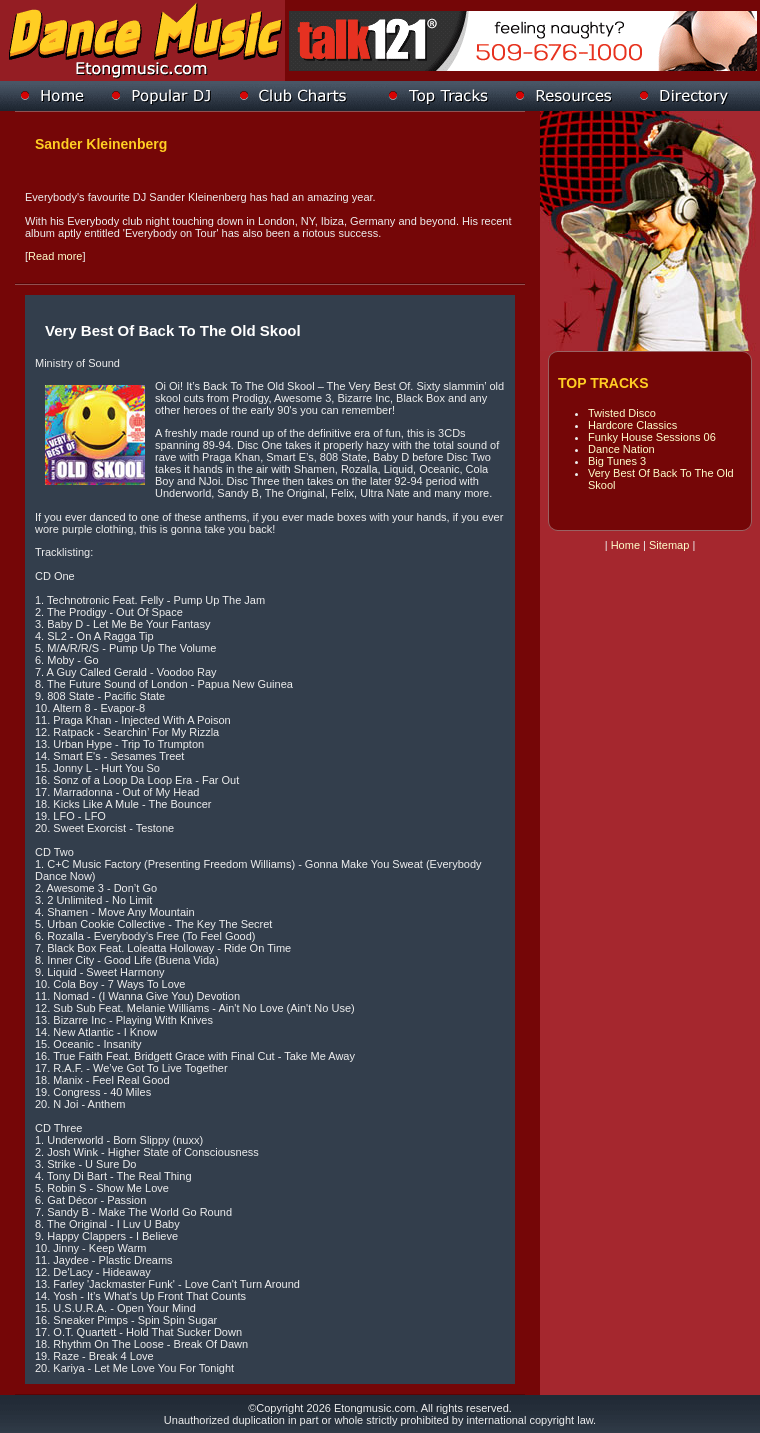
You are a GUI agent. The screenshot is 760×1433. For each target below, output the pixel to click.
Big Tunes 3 (617, 461)
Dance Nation (621, 449)
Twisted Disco (622, 413)
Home (625, 545)
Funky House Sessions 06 (652, 437)
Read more (55, 256)
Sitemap (669, 545)
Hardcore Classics (632, 425)
